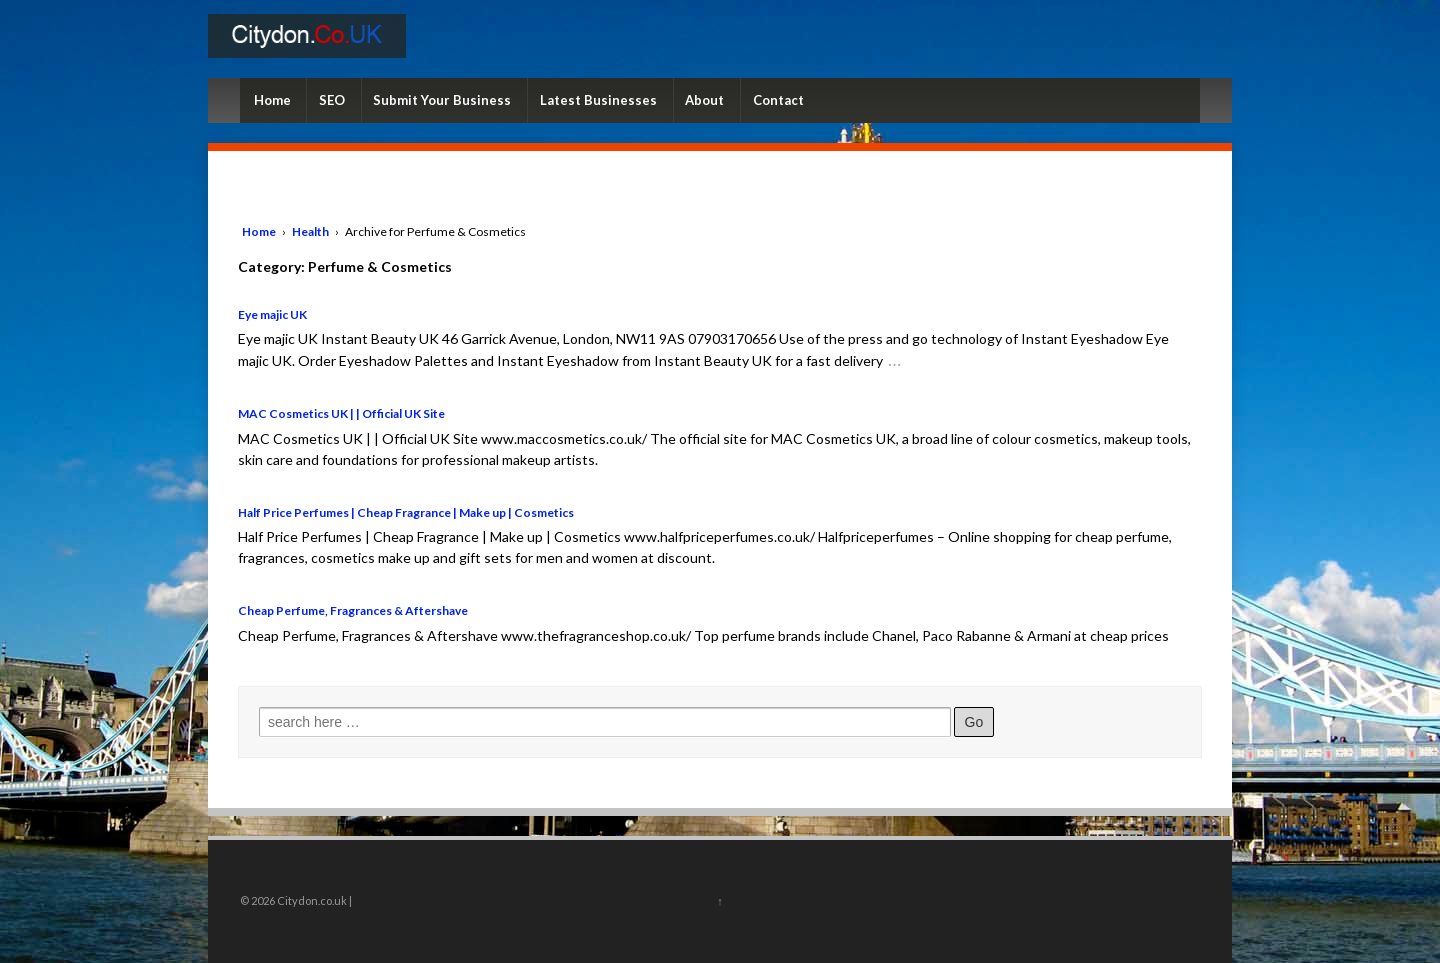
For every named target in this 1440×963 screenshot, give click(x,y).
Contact (778, 100)
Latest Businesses (598, 100)
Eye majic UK (272, 314)
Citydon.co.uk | (313, 900)
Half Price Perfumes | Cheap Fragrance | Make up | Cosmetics (406, 512)
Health (310, 231)
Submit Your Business (442, 100)
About (704, 100)
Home (272, 100)
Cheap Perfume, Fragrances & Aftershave (353, 610)
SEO (332, 100)
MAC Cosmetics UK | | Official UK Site (341, 413)
